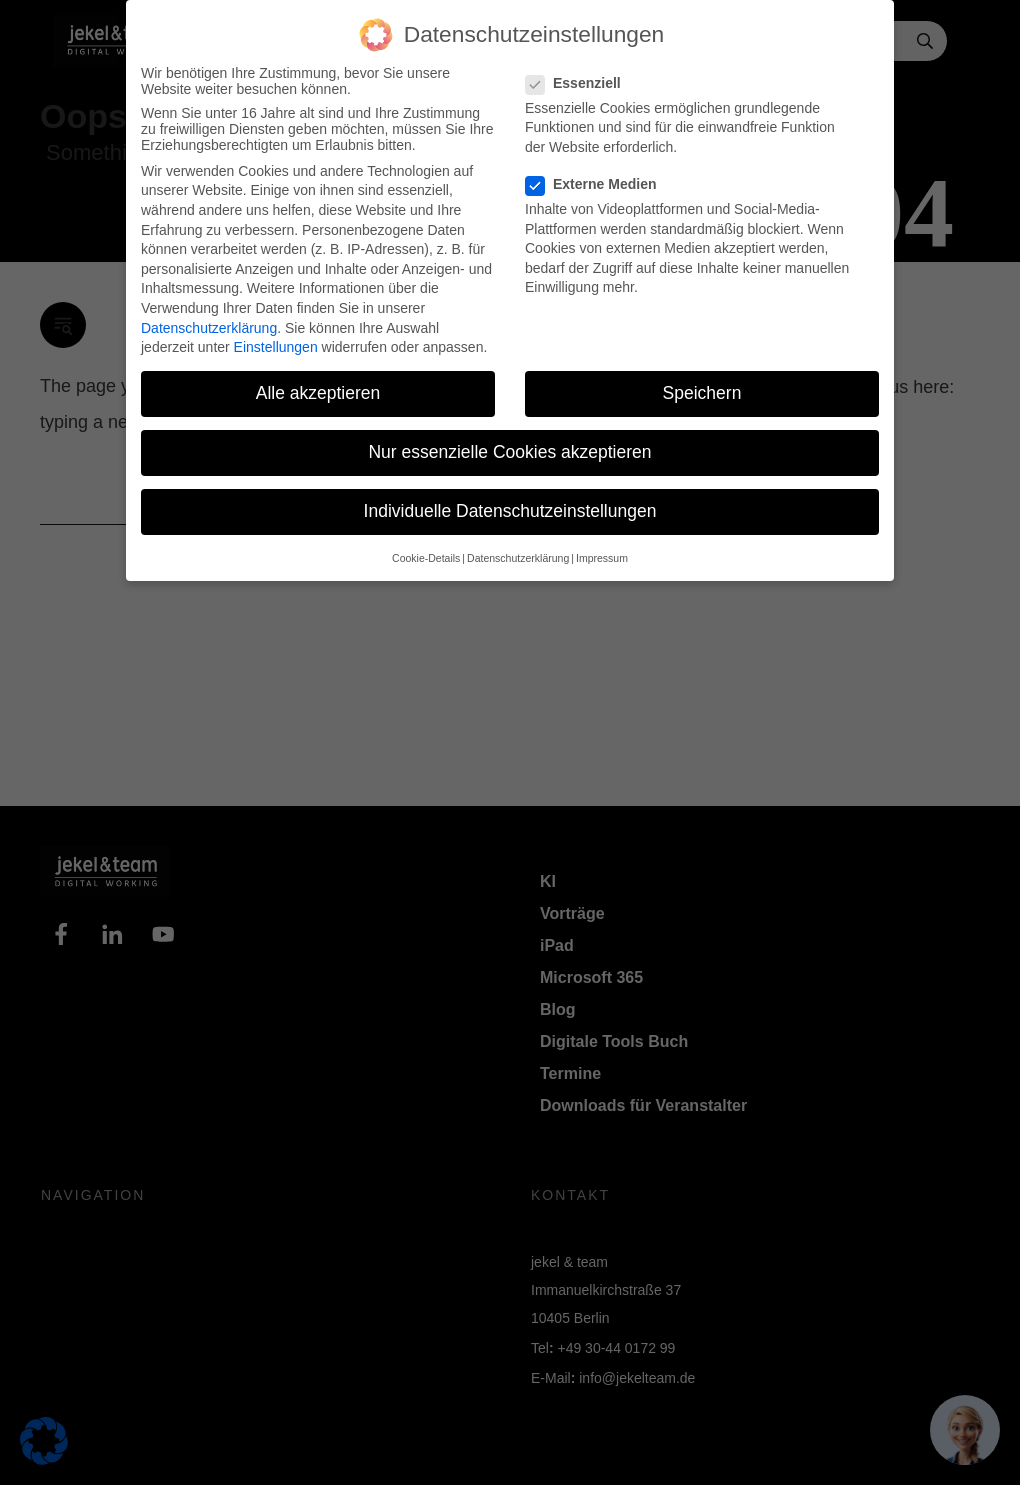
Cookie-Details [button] (426, 558)
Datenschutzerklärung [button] (518, 558)
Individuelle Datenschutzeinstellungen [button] (510, 511)
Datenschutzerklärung (209, 328)
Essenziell (579, 83)
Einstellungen (276, 347)
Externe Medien (597, 184)
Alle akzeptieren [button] (318, 393)
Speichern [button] (702, 393)
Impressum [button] (602, 558)
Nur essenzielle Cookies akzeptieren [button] (509, 452)
